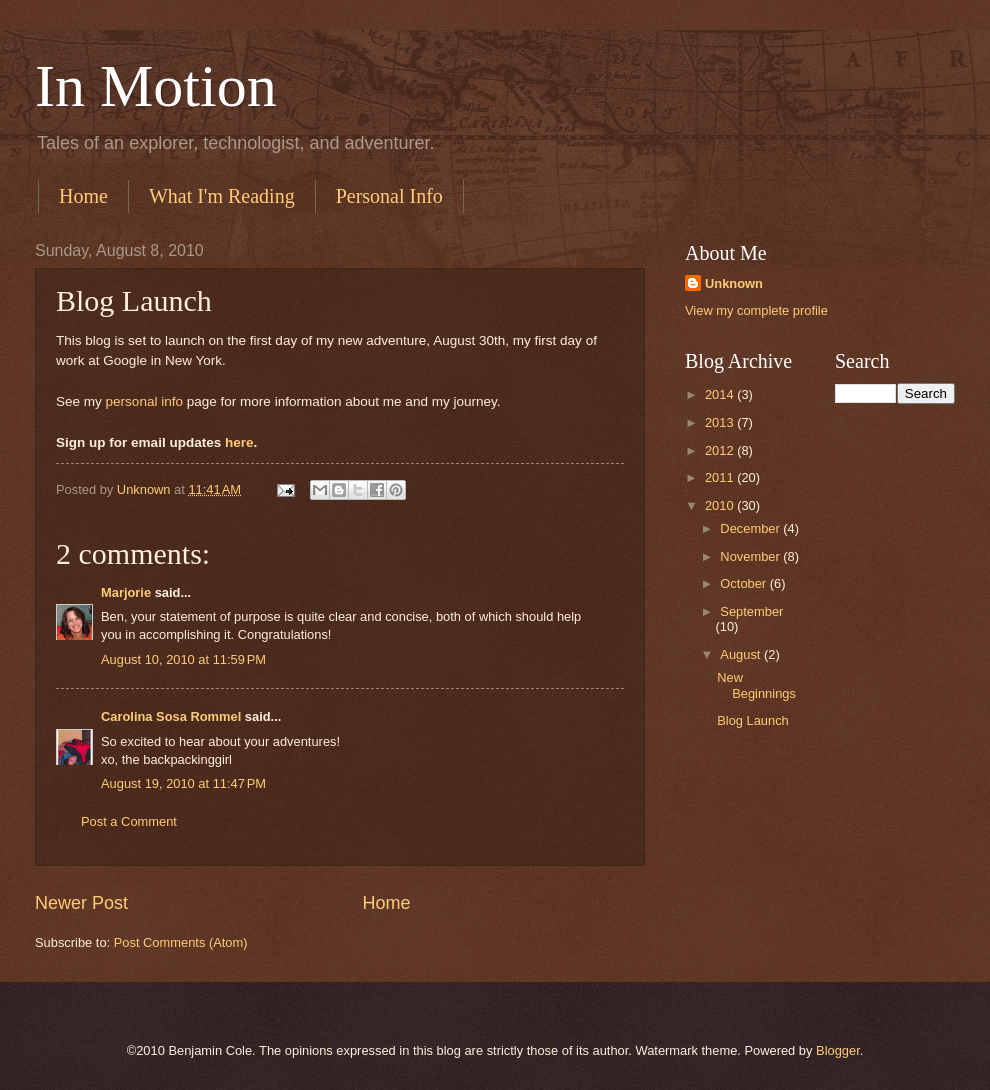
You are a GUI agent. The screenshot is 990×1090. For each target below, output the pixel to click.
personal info (144, 401)
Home (83, 196)
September (751, 611)
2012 (721, 450)
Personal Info (389, 196)
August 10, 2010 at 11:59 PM (183, 659)
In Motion (156, 86)
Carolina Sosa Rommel (171, 716)
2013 (721, 422)
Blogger (838, 1050)
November (751, 556)
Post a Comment (129, 821)
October (744, 583)
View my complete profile (756, 310)
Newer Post (81, 903)
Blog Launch (753, 720)
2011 (721, 477)
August (742, 654)
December (751, 528)
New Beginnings (756, 685)
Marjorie (126, 592)
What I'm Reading (222, 196)
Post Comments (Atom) (181, 942)
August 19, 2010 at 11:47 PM (183, 783)
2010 (721, 505)
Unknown (734, 283)
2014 (721, 394)
